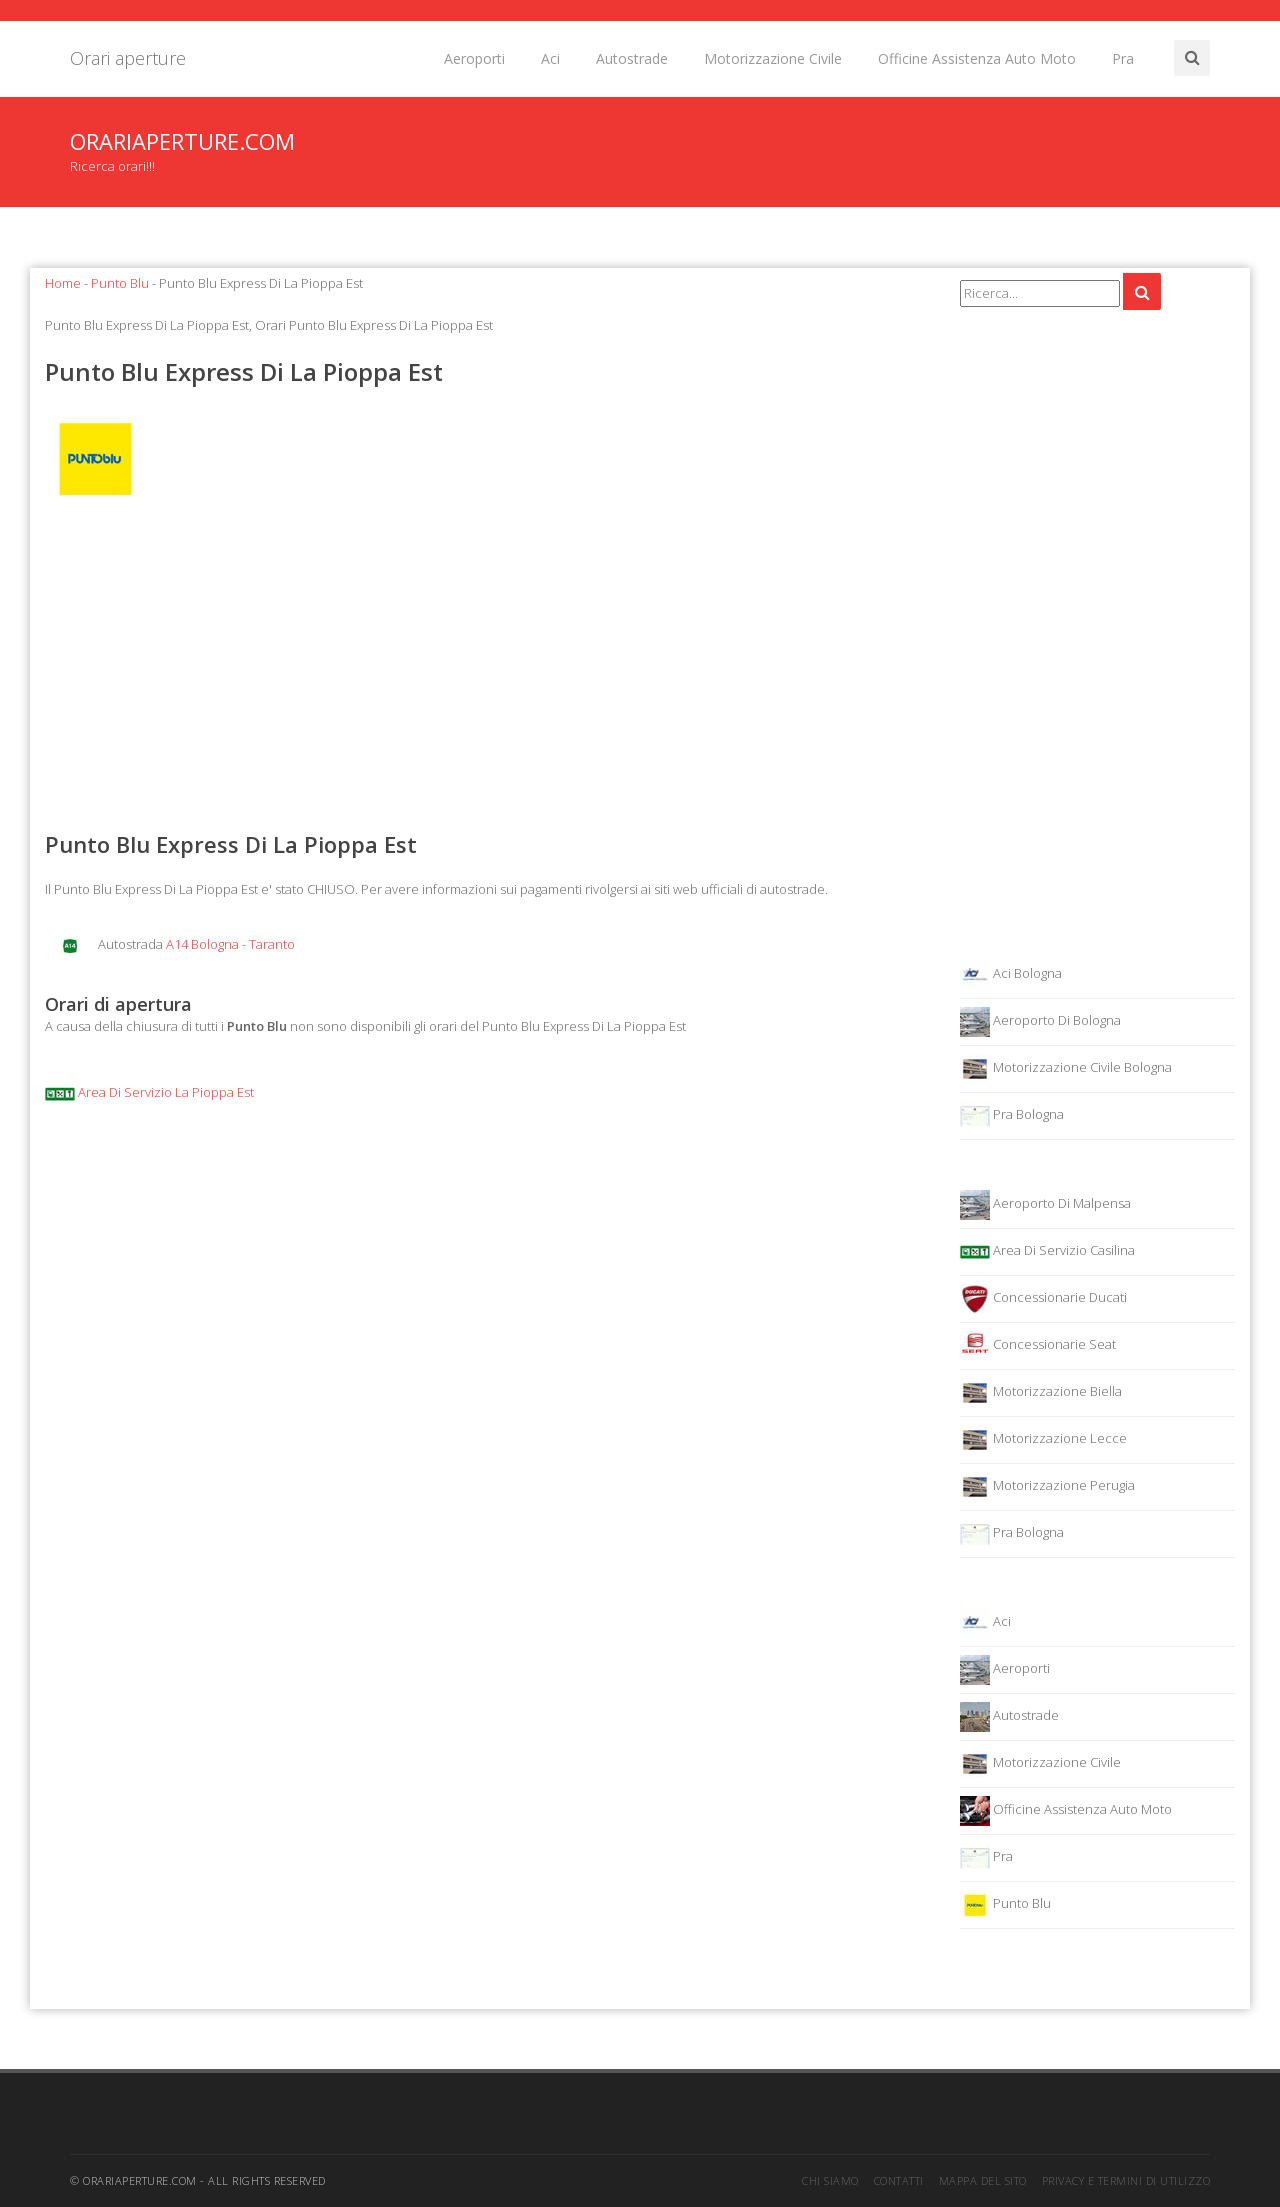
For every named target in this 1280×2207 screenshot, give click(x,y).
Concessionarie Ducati (1043, 1299)
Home (63, 283)
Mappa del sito (983, 2180)
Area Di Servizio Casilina (1047, 1252)
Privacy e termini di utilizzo (1126, 2180)
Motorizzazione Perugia (1047, 1487)
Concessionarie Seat (1038, 1346)
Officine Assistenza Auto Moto (977, 58)
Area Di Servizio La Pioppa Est (149, 1092)
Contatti (899, 2180)
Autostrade (632, 58)
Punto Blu (120, 283)
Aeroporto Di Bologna (1040, 1022)
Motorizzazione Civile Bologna (1066, 1069)
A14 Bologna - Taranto (230, 944)
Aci (550, 58)
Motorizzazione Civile (773, 58)
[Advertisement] (487, 669)
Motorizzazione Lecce (1043, 1440)
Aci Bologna (1011, 975)
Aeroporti (474, 58)
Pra (1123, 58)
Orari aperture (128, 58)
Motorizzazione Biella (1041, 1393)
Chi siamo (830, 2180)
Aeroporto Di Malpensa (1045, 1205)
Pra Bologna (1012, 1116)
